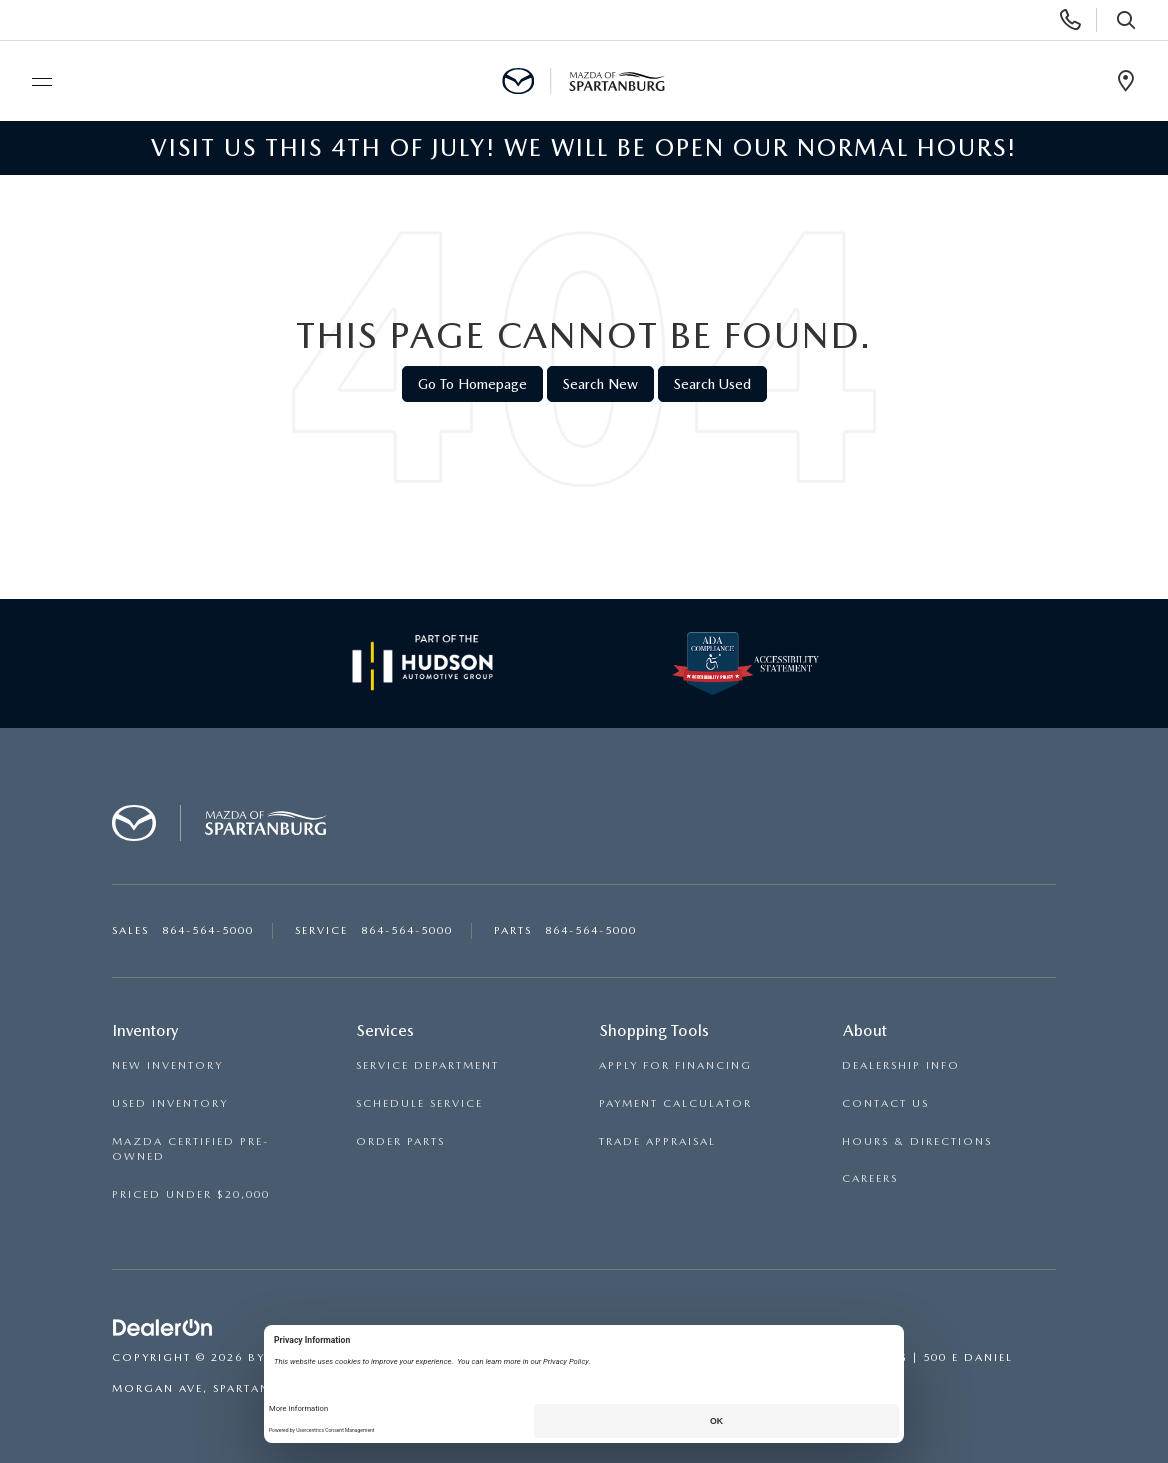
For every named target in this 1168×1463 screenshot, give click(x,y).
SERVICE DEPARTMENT (427, 1065)
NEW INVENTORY (167, 1065)
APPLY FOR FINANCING (675, 1065)
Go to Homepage (472, 384)
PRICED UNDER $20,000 (191, 1194)
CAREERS (870, 1178)
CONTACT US (885, 1103)
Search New (600, 384)
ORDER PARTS (400, 1141)
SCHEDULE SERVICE (419, 1103)
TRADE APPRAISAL (657, 1141)
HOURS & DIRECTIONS (917, 1141)
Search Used (712, 384)
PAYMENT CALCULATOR (675, 1103)
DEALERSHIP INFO (901, 1065)
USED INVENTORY (170, 1103)
